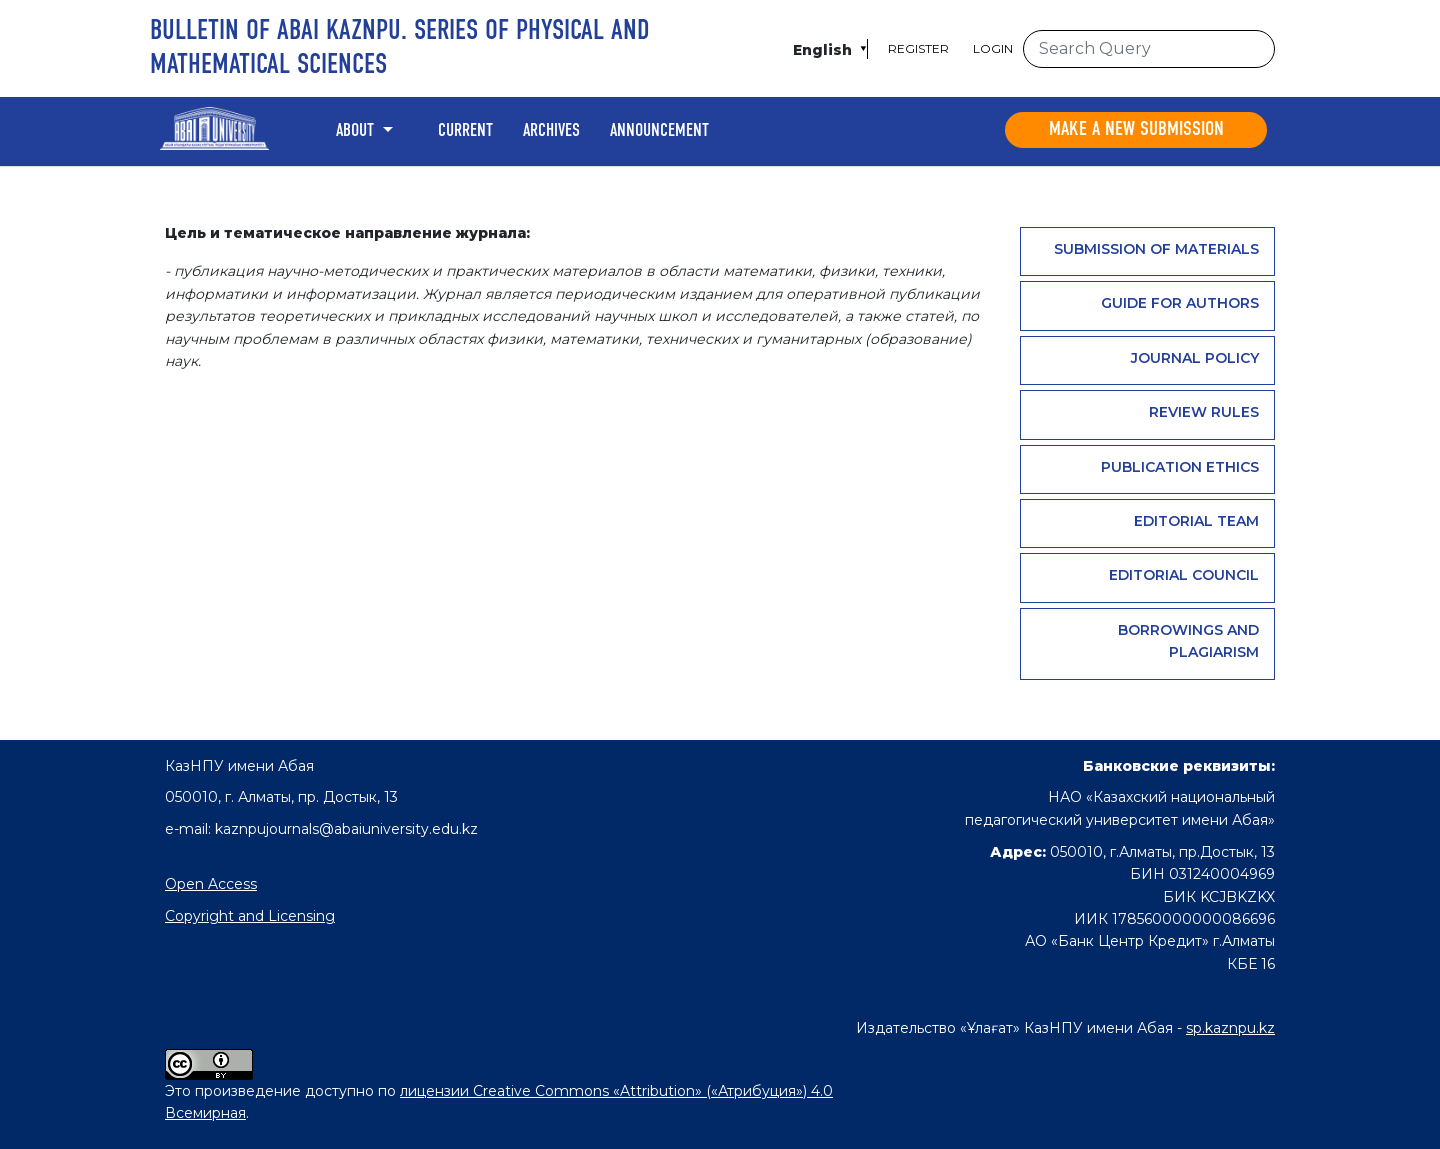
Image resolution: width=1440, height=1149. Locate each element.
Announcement (659, 131)
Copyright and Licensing (250, 916)
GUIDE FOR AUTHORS (1180, 303)
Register (918, 48)
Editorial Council (1184, 575)
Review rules (1204, 412)
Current (465, 131)
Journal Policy (1195, 358)
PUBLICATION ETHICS (1180, 467)
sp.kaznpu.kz (1230, 1028)
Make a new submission (1136, 130)
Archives (551, 131)
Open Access (211, 884)
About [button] (357, 131)
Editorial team (1196, 521)
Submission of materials (1156, 249)
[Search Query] (1149, 49)
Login (993, 48)
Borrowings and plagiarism (1188, 641)
